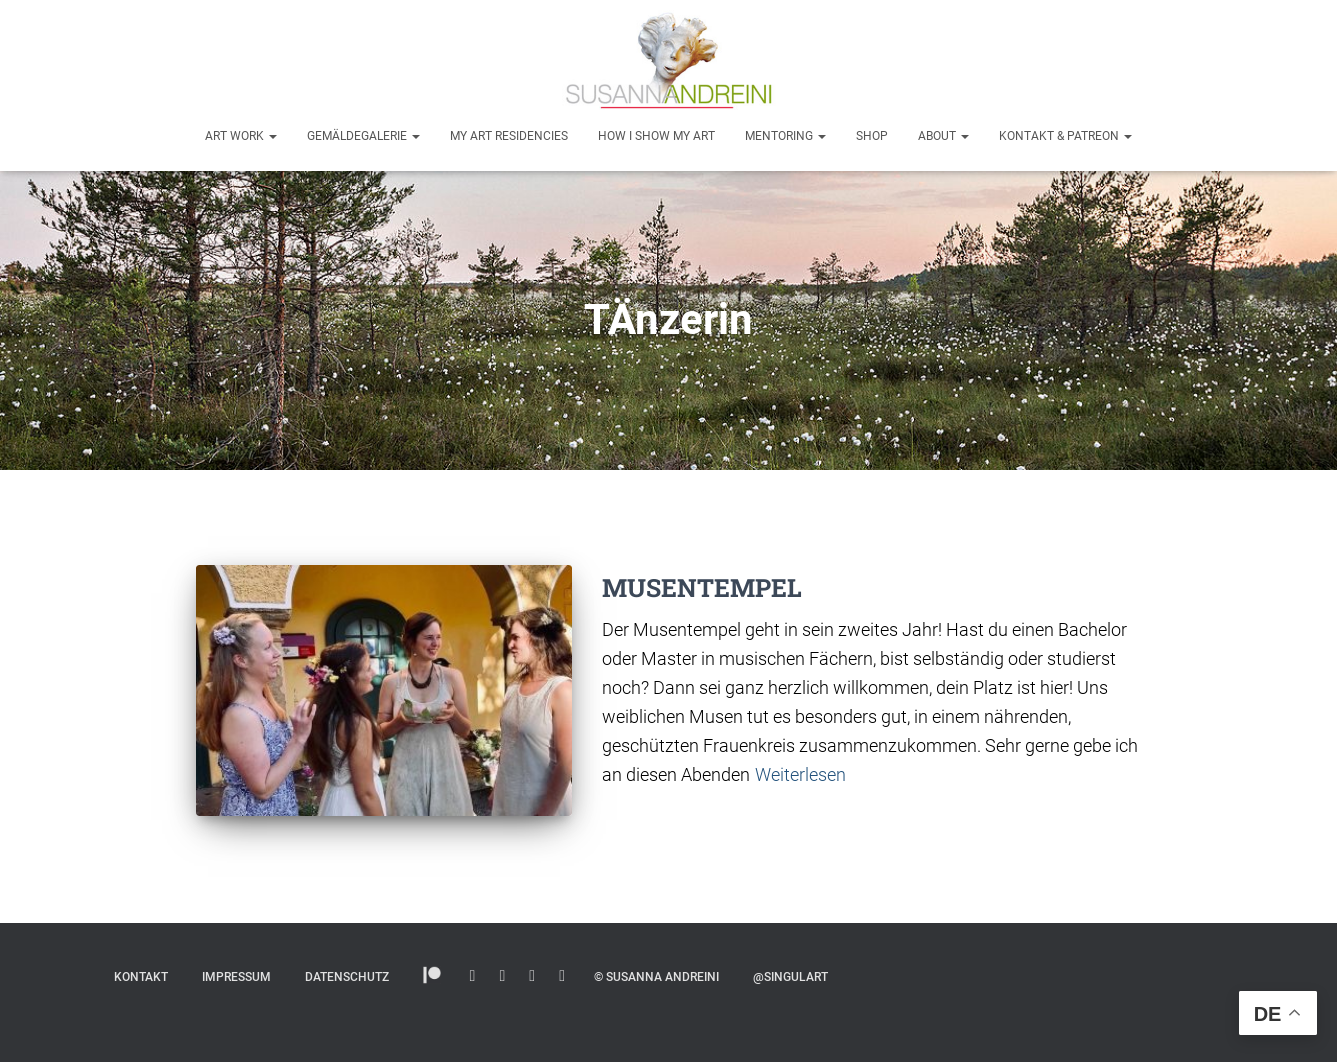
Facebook (562, 976)
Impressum (236, 977)
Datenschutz (347, 977)
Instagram (473, 976)
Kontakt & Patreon (1065, 136)
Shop (872, 136)
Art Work (241, 136)
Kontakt (141, 977)
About (943, 136)
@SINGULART (790, 977)
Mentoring (785, 136)
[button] (272, 136)
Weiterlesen (800, 774)
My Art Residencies (509, 136)
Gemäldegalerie (363, 136)
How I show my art (656, 136)
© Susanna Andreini (656, 977)
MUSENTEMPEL (702, 587)
